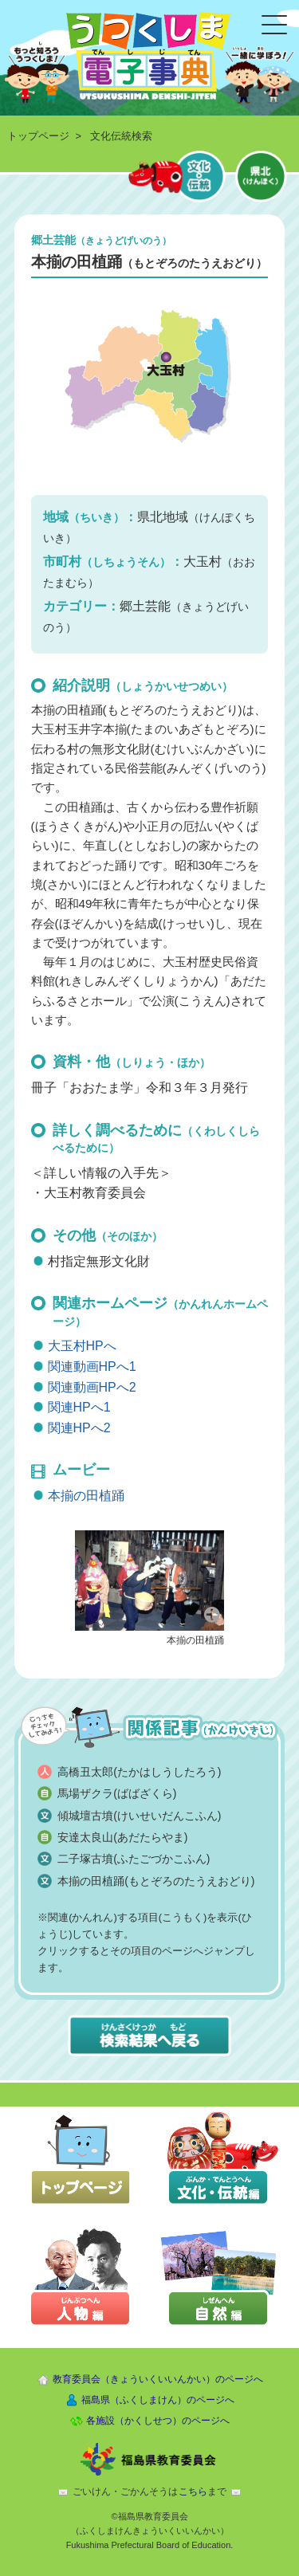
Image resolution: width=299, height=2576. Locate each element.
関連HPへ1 (79, 1407)
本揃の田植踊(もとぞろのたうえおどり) (155, 1881)
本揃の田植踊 (86, 1495)
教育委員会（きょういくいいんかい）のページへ (158, 2379)
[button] (150, 1579)
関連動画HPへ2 (92, 1387)
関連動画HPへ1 (92, 1366)
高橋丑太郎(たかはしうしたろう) (139, 1771)
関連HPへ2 (79, 1428)
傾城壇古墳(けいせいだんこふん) (139, 1815)
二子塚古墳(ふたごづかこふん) (133, 1858)
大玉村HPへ (82, 1346)
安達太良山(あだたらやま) (122, 1837)
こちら (193, 2491)
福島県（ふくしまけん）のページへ (157, 2399)
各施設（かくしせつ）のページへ (158, 2420)
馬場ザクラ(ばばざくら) (116, 1793)
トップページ (38, 136)
